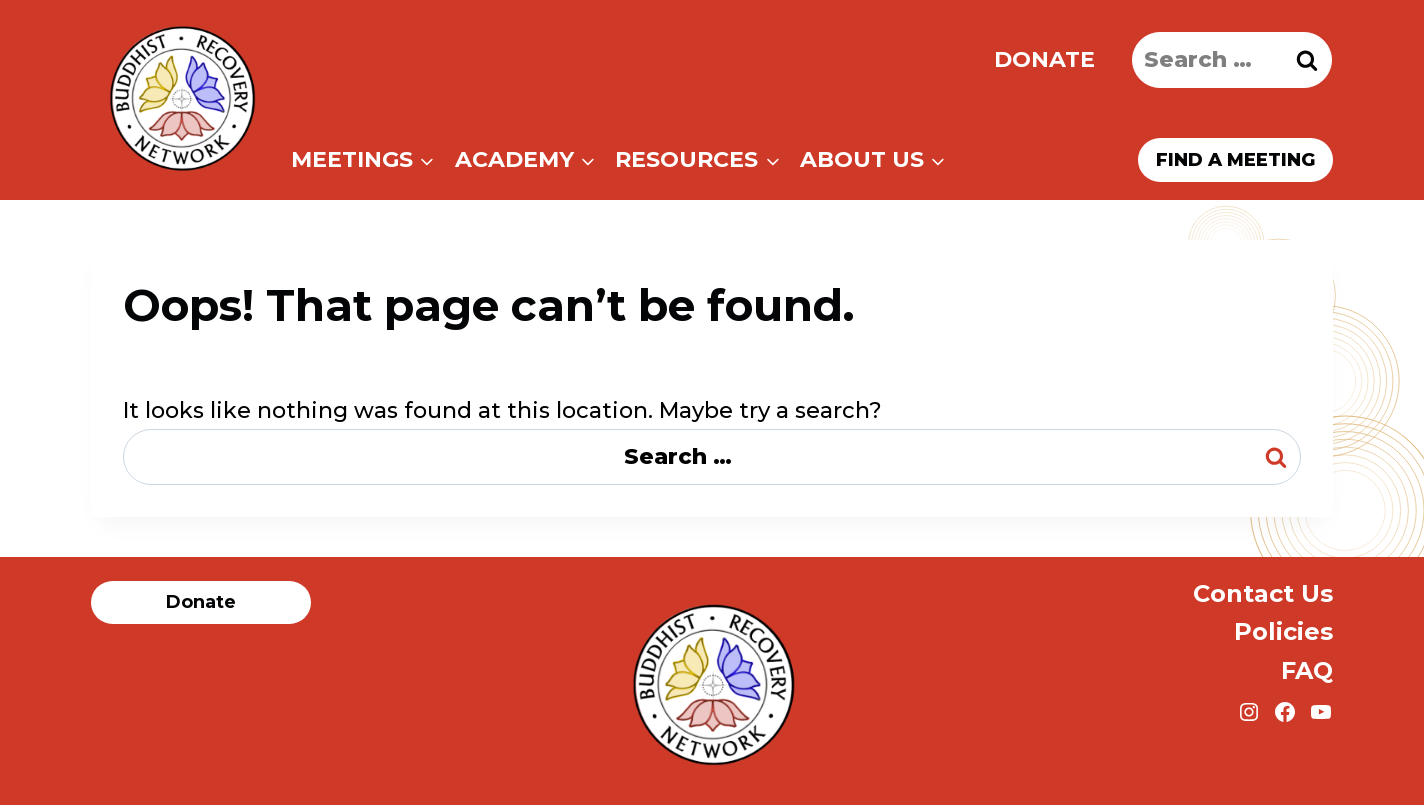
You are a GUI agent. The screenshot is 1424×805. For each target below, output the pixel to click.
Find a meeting (1235, 160)
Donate (1044, 59)
